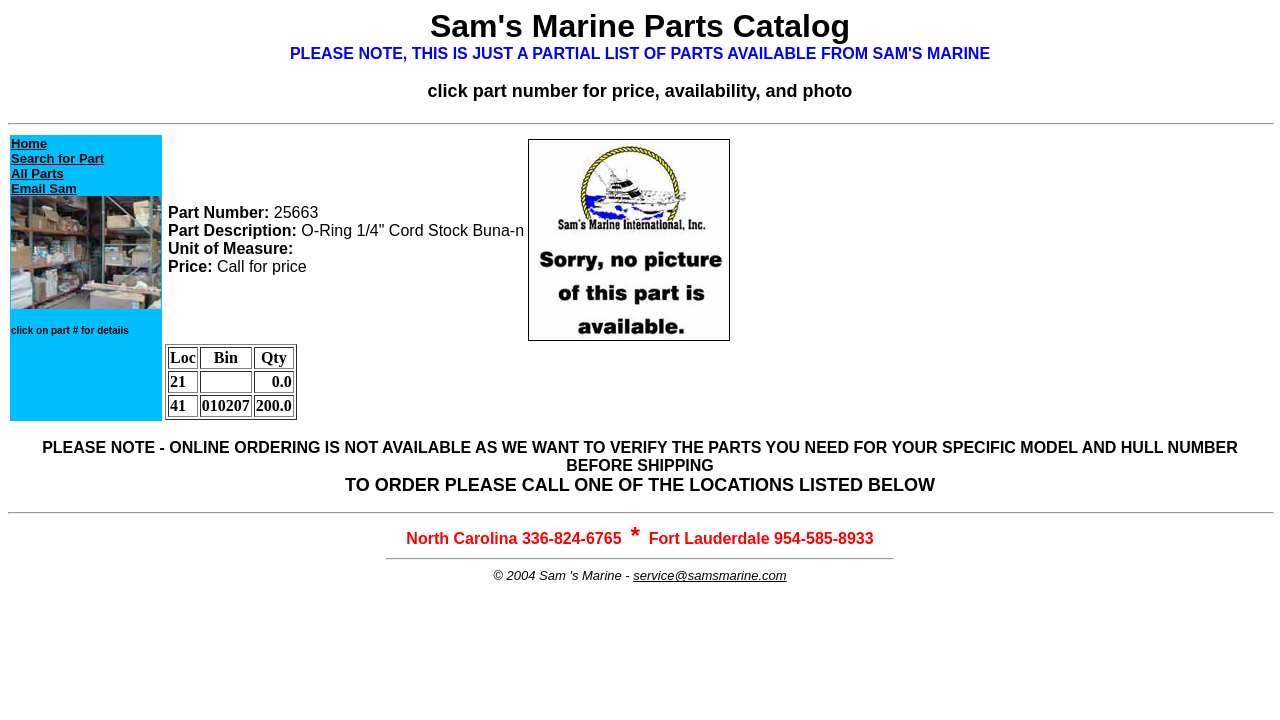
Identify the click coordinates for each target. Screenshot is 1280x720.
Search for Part (57, 158)
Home (29, 143)
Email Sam (44, 188)
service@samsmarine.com (709, 575)
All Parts (37, 173)
